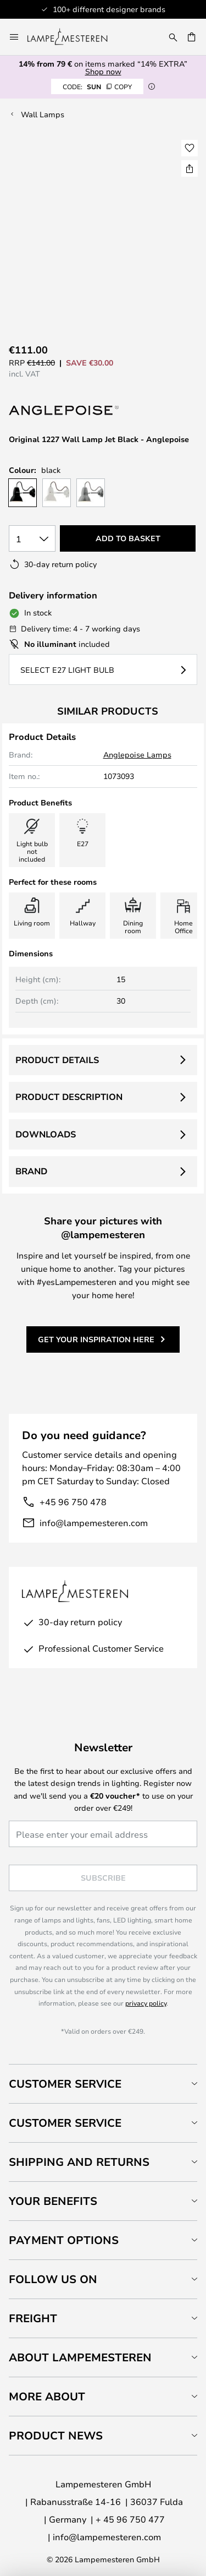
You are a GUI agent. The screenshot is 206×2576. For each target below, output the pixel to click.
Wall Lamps (42, 114)
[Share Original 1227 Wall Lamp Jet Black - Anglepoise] (189, 168)
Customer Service (65, 2083)
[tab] (103, 2083)
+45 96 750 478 (73, 1501)
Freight (33, 2318)
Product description (69, 1097)
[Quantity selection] (32, 538)
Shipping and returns (79, 2161)
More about (47, 2396)
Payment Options (64, 2239)
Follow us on (53, 2279)
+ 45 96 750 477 (130, 2519)
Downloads (45, 1134)
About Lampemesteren (80, 2357)
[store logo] (73, 37)
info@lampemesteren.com (94, 1522)
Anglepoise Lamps (137, 754)
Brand (31, 1171)
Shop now (103, 71)
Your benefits (53, 2200)
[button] (189, 148)
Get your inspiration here (96, 1339)
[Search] (173, 37)
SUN (97, 86)
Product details (57, 1060)
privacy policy (145, 2002)
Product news (56, 2435)
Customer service (65, 2122)
